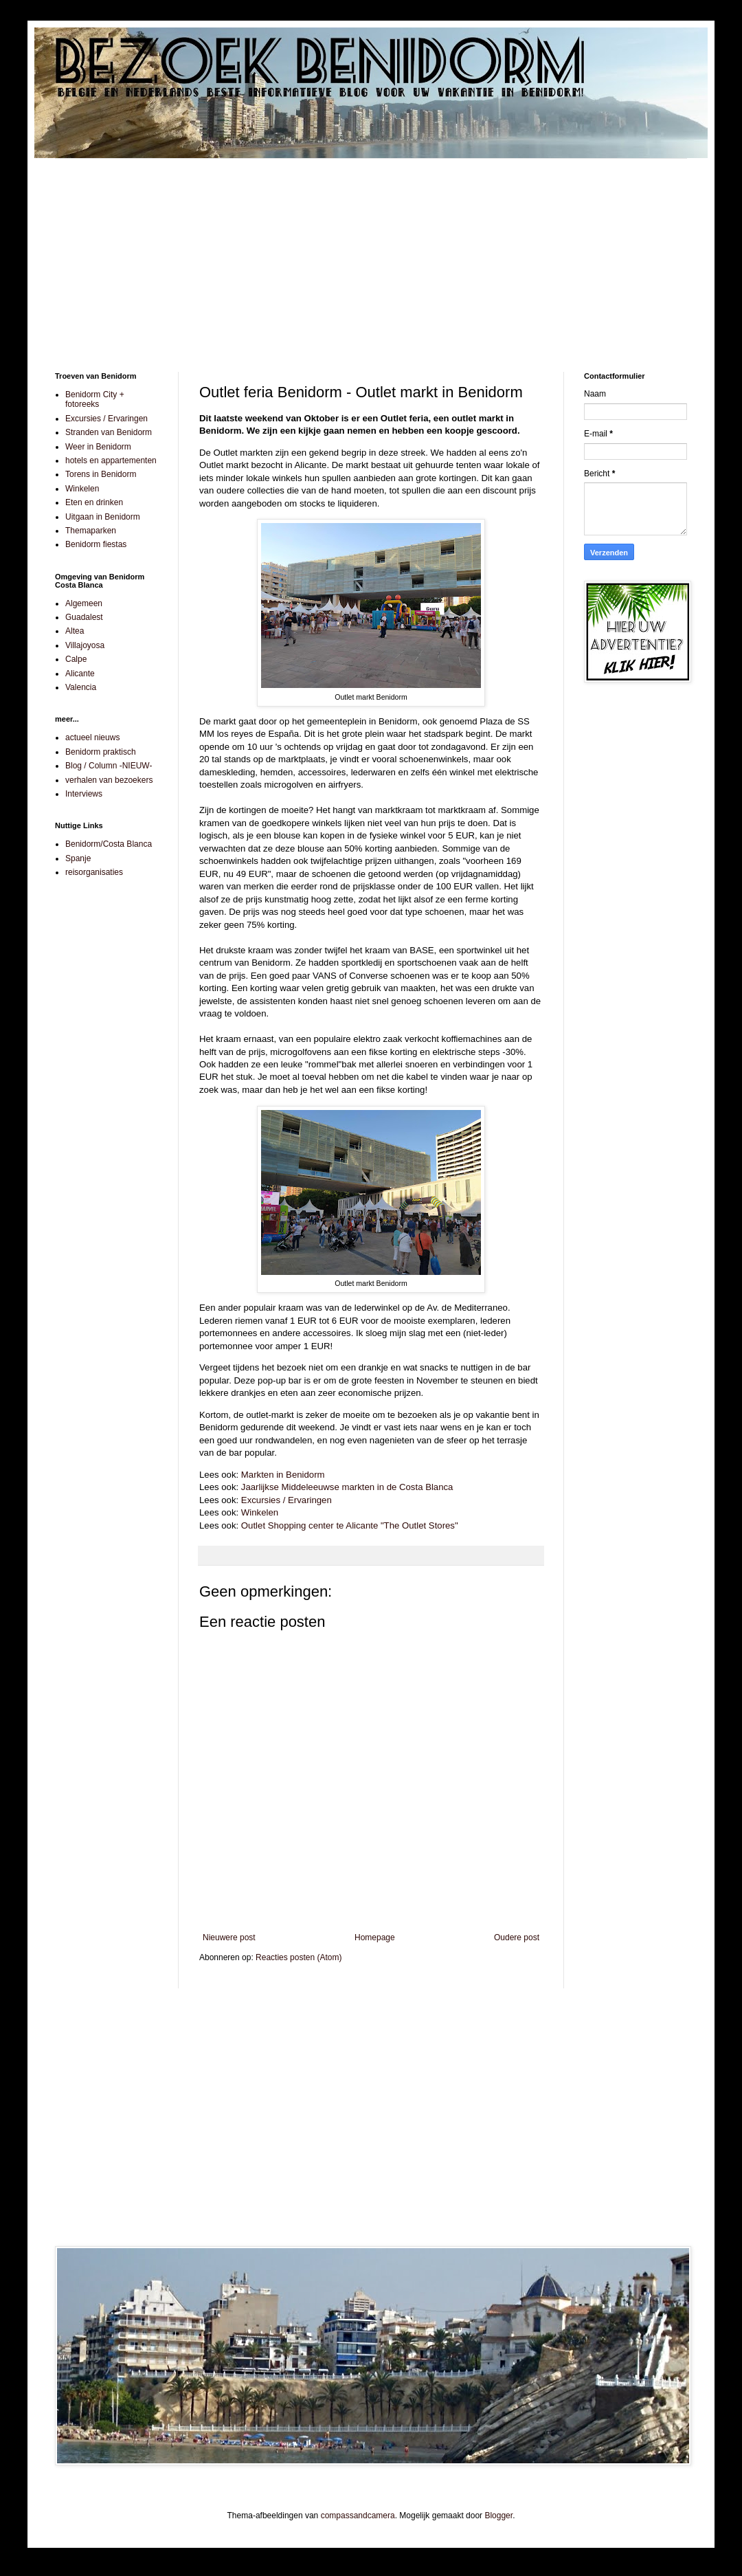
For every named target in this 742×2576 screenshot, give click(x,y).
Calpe (76, 659)
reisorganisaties (94, 872)
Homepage (375, 1937)
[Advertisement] (371, 255)
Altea (74, 631)
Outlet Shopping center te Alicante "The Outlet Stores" (349, 1525)
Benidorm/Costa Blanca (108, 844)
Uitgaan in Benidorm (102, 517)
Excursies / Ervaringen (286, 1500)
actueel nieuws (92, 737)
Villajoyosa (84, 645)
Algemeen (83, 603)
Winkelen (259, 1512)
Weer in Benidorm (98, 447)
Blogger (498, 2515)
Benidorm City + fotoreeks (94, 399)
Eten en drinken (94, 502)
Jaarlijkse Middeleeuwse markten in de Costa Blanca (347, 1487)
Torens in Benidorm (100, 474)
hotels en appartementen (111, 460)
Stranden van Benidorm (108, 432)
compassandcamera (358, 2515)
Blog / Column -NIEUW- (108, 765)
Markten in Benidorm (283, 1474)
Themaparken (90, 530)
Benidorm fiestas (95, 544)
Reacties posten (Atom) (298, 1957)
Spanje (78, 858)
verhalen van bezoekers (109, 780)
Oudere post (516, 1937)
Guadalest (84, 617)
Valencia (80, 687)
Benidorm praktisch (100, 752)
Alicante (80, 673)
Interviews (83, 794)
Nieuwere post (229, 1937)
